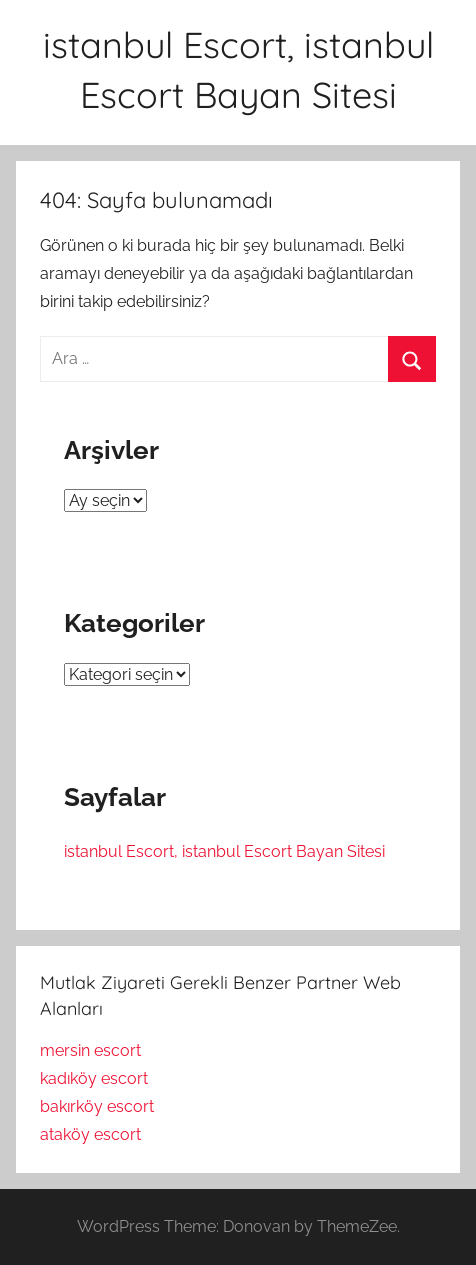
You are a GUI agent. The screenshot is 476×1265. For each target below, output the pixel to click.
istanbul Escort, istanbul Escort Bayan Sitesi (224, 851)
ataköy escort (90, 1134)
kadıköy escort (94, 1078)
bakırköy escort (97, 1106)
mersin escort (90, 1050)
